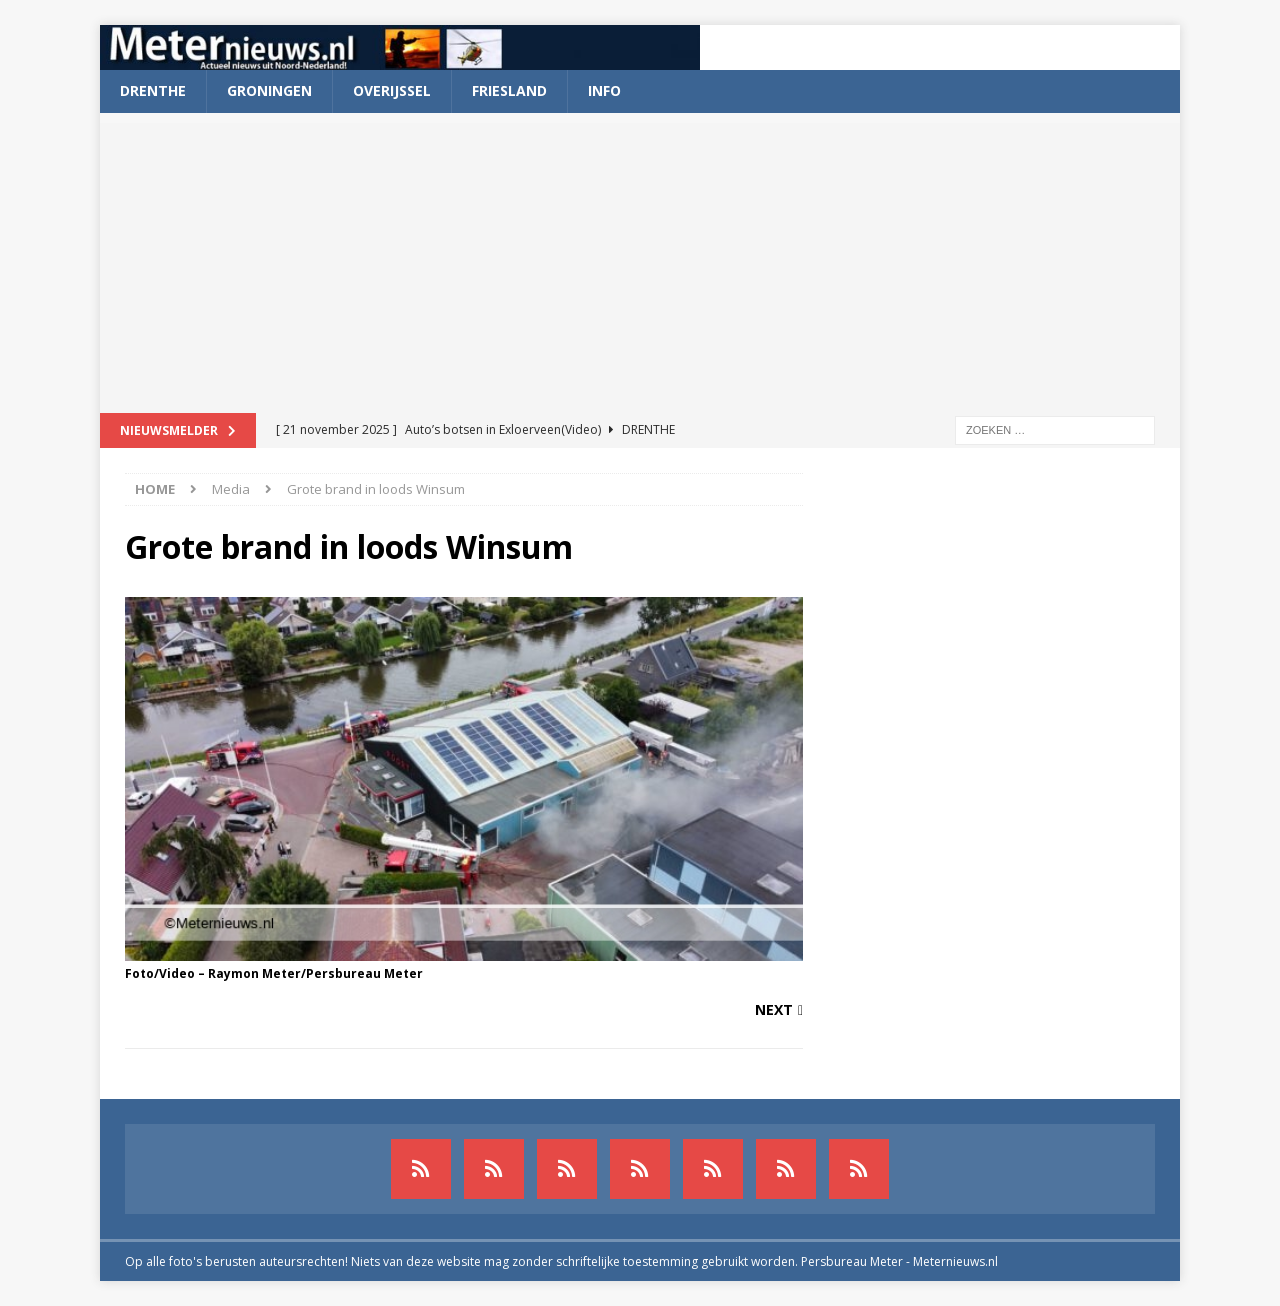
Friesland (509, 90)
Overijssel (392, 90)
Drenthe (153, 90)
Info (604, 90)
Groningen (269, 90)
